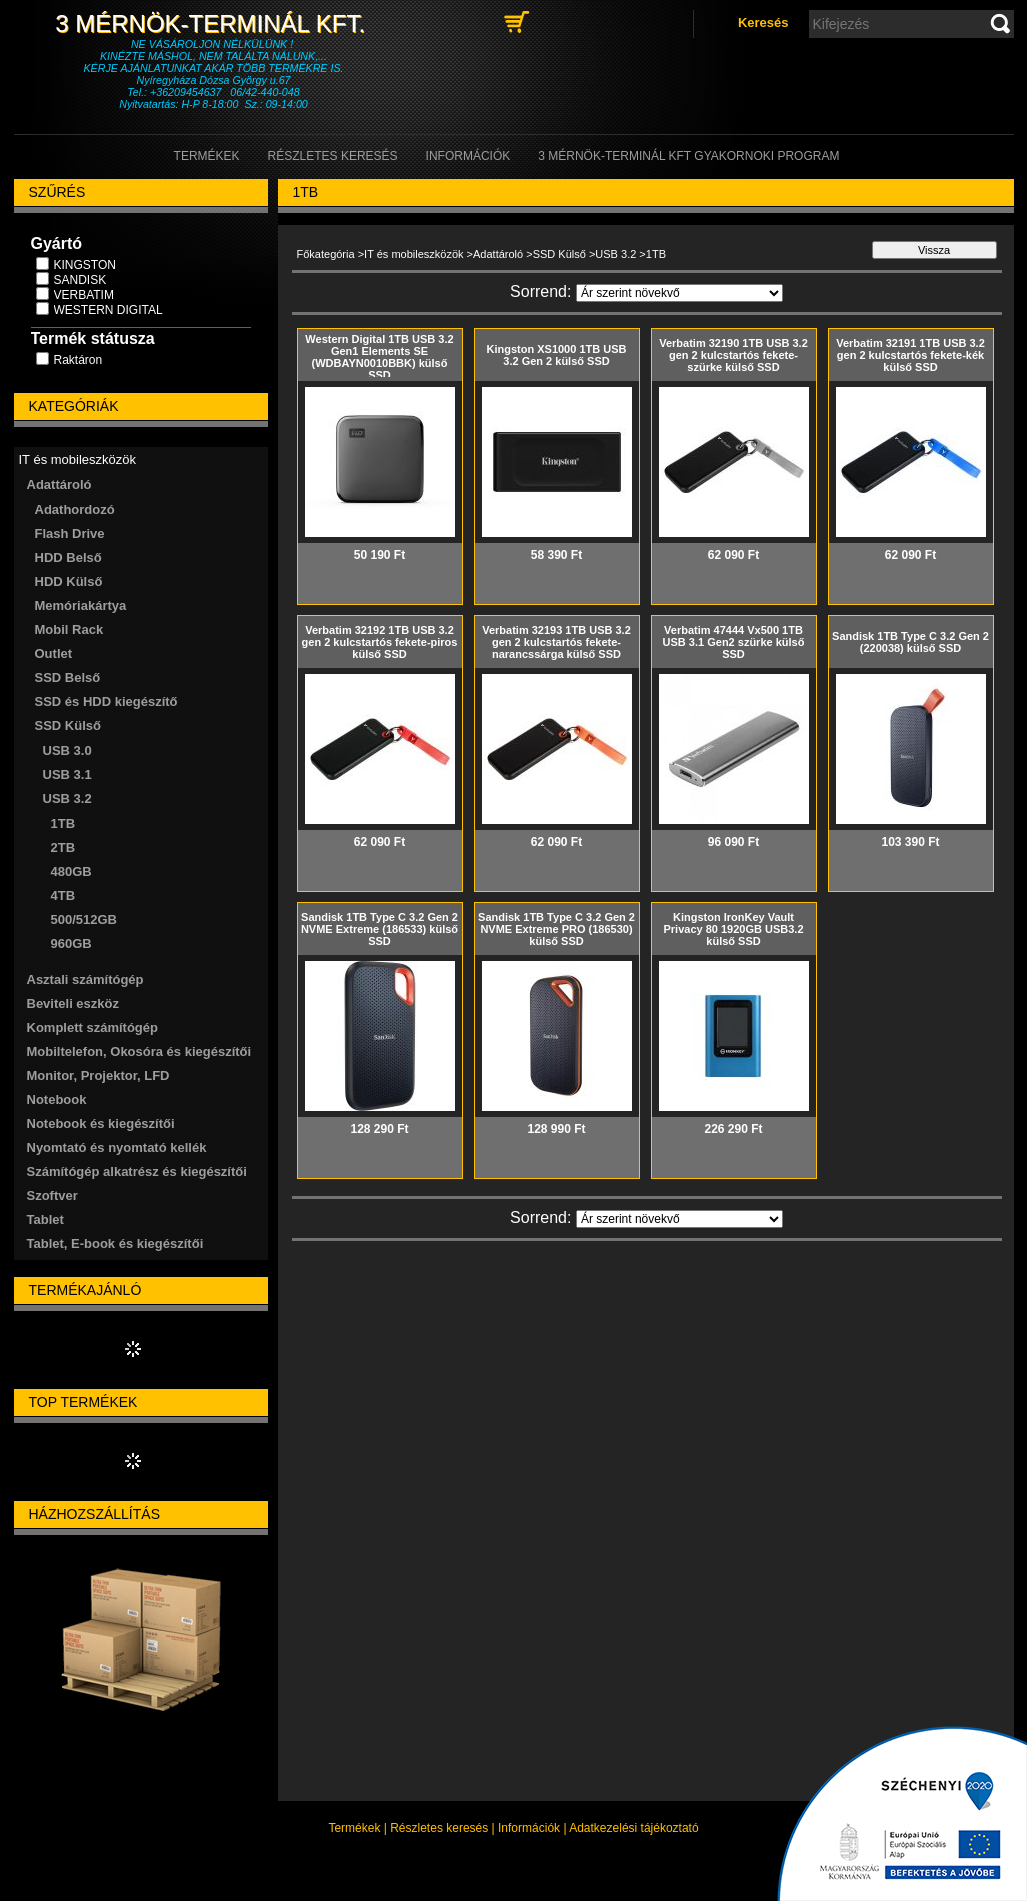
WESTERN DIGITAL (108, 310)
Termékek (354, 1828)
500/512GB (84, 919)
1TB (63, 823)
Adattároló (498, 254)
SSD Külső (559, 254)
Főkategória (326, 254)
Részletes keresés (439, 1828)
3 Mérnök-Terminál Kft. (213, 23)
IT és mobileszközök (413, 254)
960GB (71, 943)
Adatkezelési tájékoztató (633, 1828)
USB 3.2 (615, 254)
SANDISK (80, 280)
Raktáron (78, 360)
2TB (63, 847)
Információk (529, 1828)
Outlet (54, 653)
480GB (71, 871)
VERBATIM (84, 295)
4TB (63, 895)
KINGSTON (85, 265)
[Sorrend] (679, 293)
